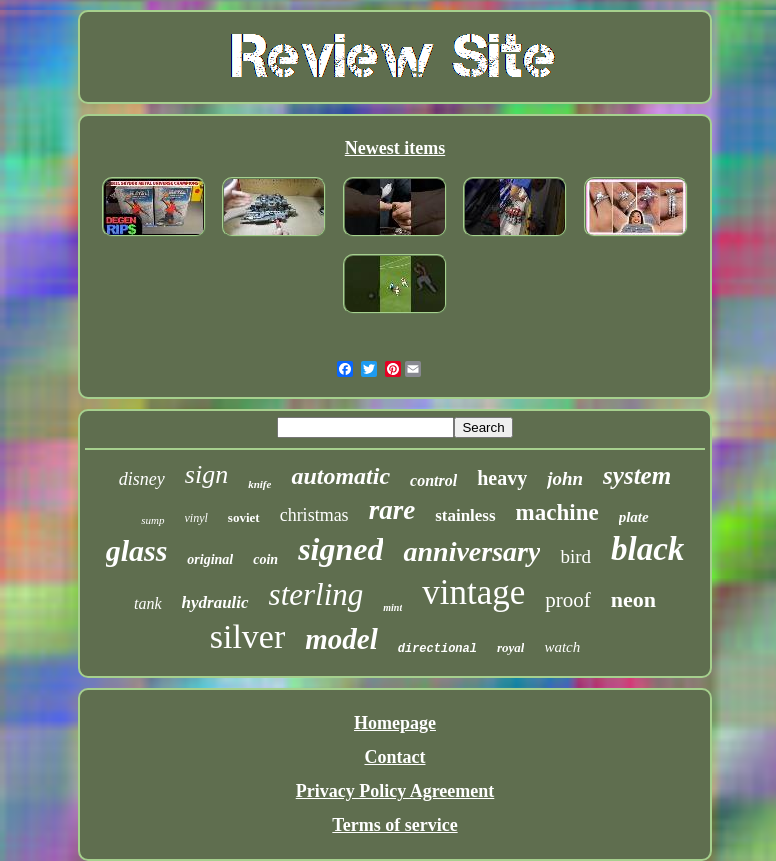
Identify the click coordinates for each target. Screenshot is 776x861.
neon (633, 599)
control (433, 480)
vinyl (196, 518)
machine (557, 512)
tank (148, 603)
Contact (394, 757)
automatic (340, 476)
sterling (316, 594)
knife (259, 484)
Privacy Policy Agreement (395, 791)
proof (568, 600)
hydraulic (215, 602)
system (637, 475)
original (210, 559)
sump (152, 520)
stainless (465, 515)
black (647, 549)
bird (575, 556)
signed (340, 549)
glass (137, 550)
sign (206, 474)
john (565, 478)
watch (562, 647)
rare (392, 510)
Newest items (395, 148)
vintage (473, 592)
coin (265, 559)
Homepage (395, 723)
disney (142, 479)
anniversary (471, 551)
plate (634, 517)
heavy (502, 478)
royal (510, 647)
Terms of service (394, 825)
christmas (314, 515)
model (341, 639)
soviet (244, 517)
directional (437, 649)
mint (392, 607)
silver (248, 636)
